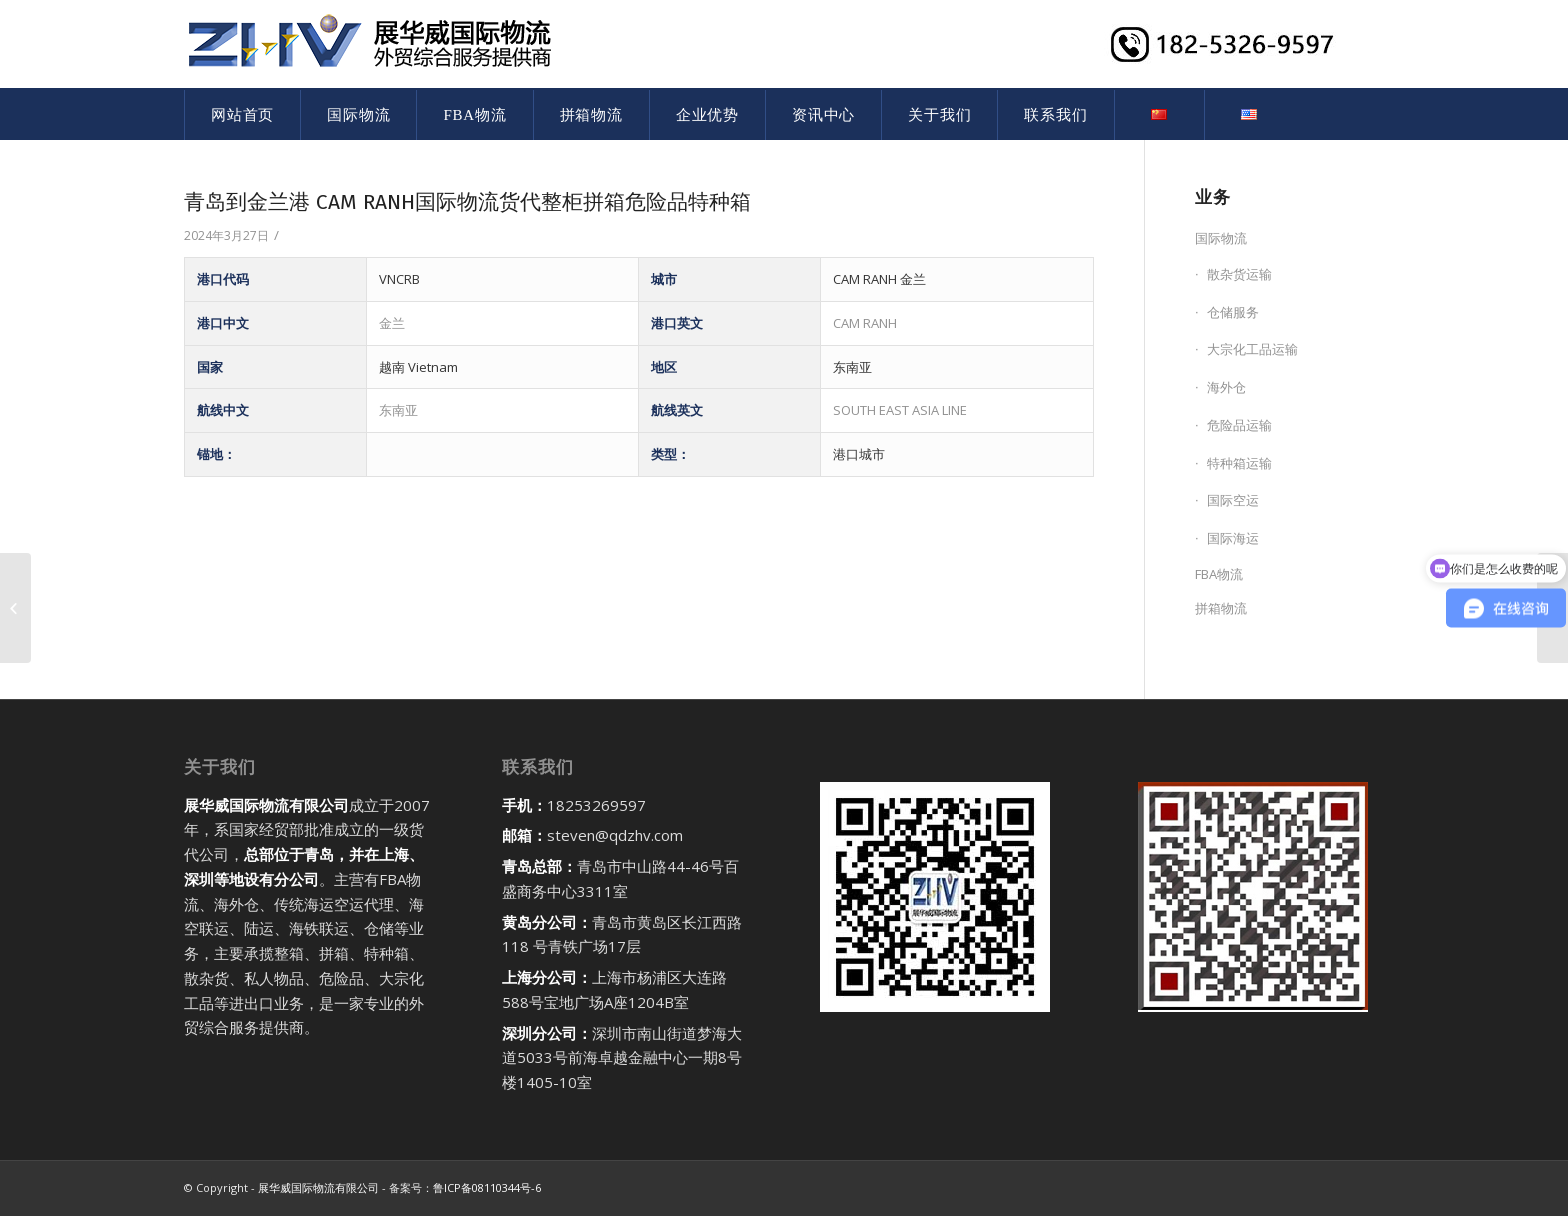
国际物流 (1221, 238)
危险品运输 (1239, 425)
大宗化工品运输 (1252, 349)
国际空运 (1233, 500)
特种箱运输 (1239, 463)
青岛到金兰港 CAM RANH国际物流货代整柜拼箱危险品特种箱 (467, 202)
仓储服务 (1233, 312)
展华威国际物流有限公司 (318, 1187)
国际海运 (1233, 538)
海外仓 (1226, 387)
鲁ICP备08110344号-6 (487, 1187)
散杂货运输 (1239, 274)
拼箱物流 (1221, 608)
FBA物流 (1219, 574)
